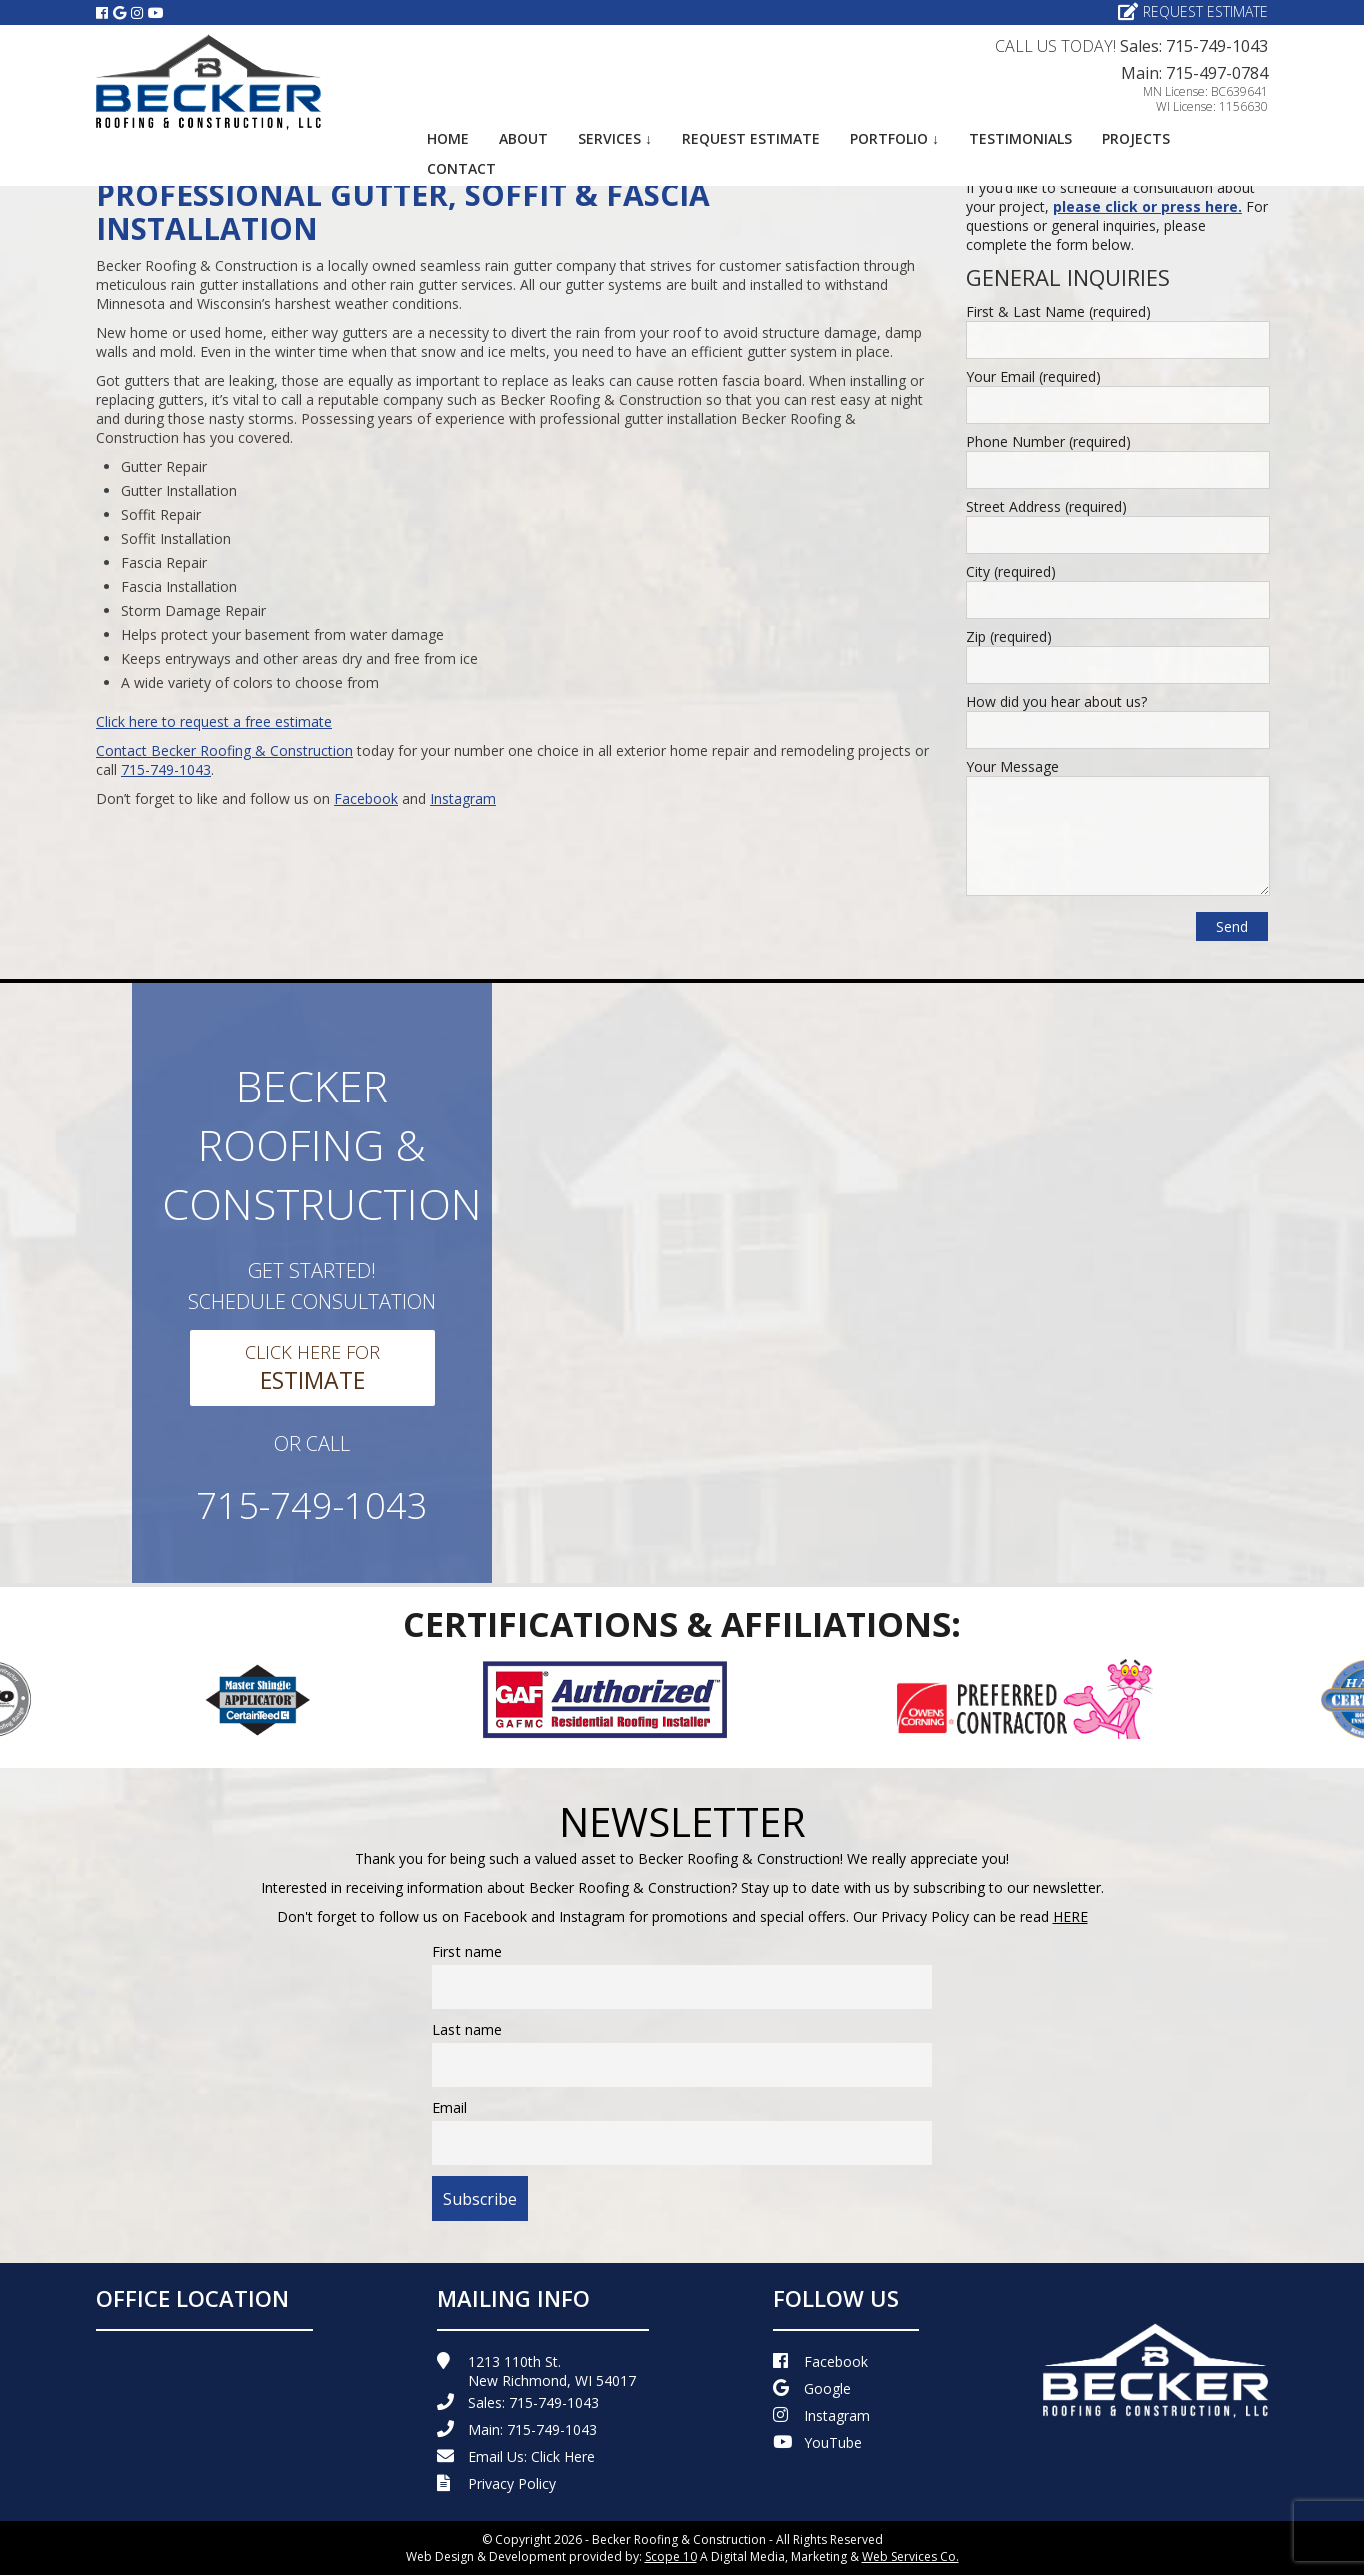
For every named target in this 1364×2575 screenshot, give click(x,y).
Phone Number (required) (1048, 441)
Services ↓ (615, 138)
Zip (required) (1009, 636)
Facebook (366, 798)
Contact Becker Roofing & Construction (224, 750)
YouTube (817, 2442)
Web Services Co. (910, 2556)
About (523, 138)
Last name (467, 2029)
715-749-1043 (166, 769)
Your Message (1012, 766)
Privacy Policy (496, 2483)
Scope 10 (671, 2556)
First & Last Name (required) (1058, 311)
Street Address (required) (1046, 506)
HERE (1070, 1916)
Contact (461, 168)
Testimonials (1020, 138)
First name (467, 1951)
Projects (1136, 138)
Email (449, 2107)
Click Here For (312, 1368)
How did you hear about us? (1056, 701)
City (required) (1011, 571)
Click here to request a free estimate (214, 721)
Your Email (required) (1033, 376)
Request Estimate (1193, 11)
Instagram (463, 798)
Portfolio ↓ (894, 138)
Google (812, 2388)
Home (448, 138)
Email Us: (516, 2456)
